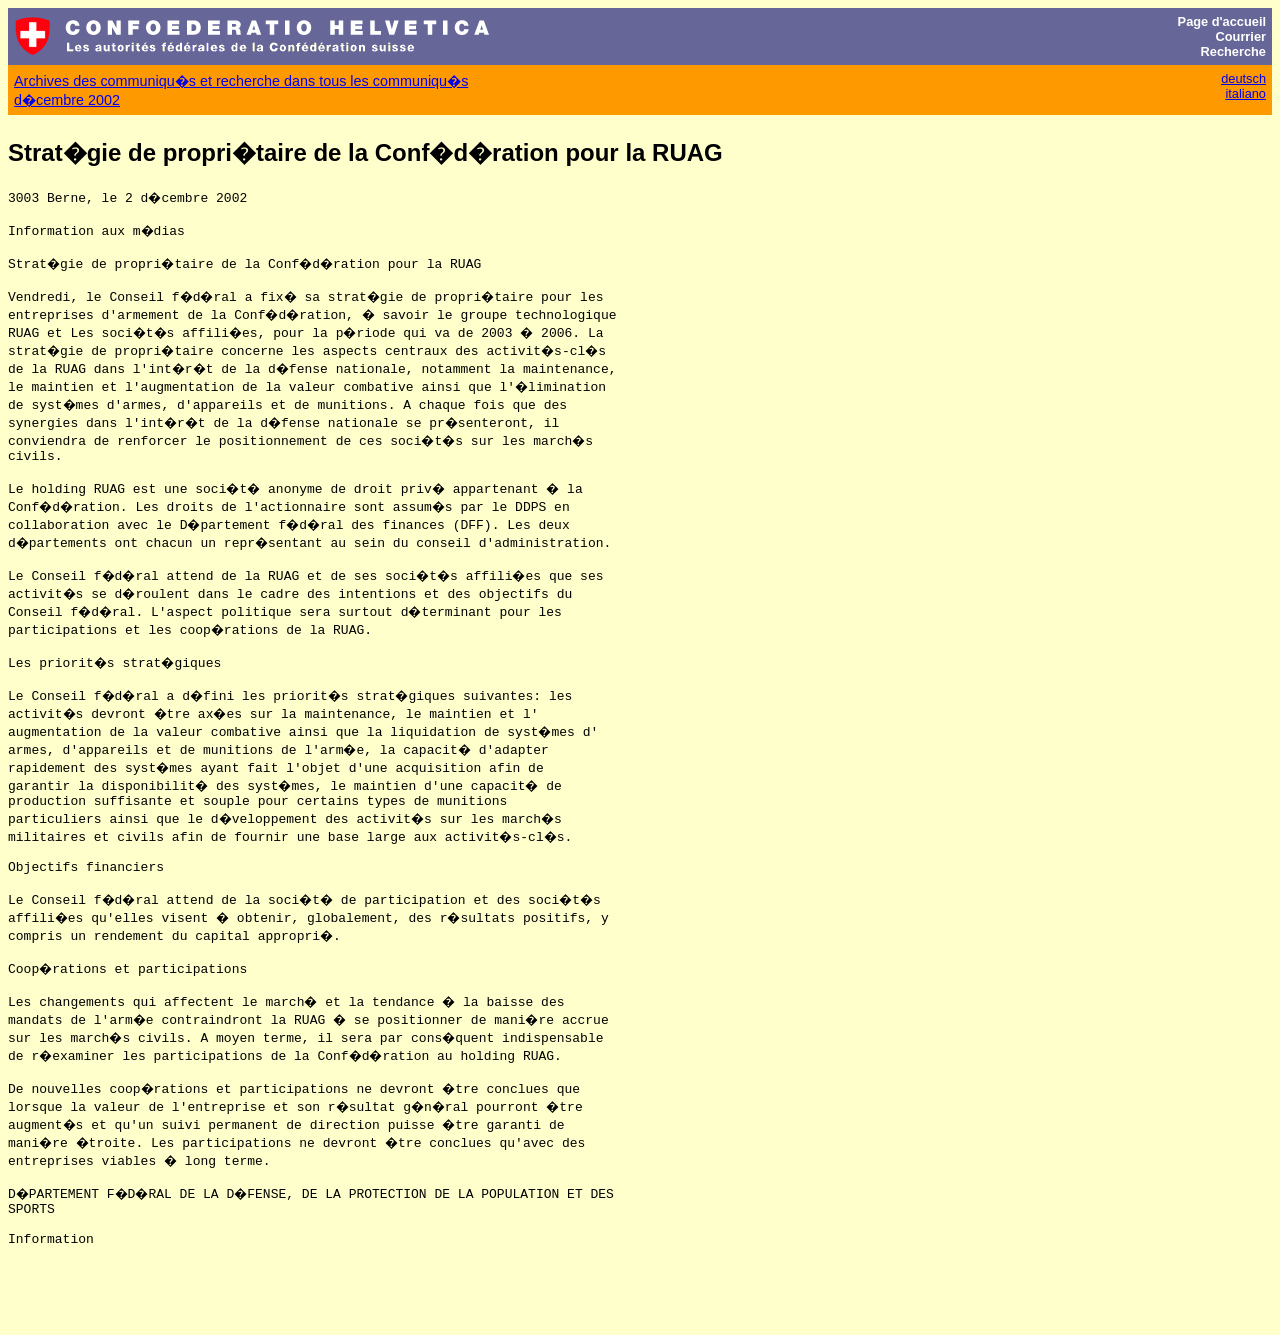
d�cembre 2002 (67, 100)
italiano (1245, 93)
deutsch (1243, 78)
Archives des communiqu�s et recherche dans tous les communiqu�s (241, 81)
